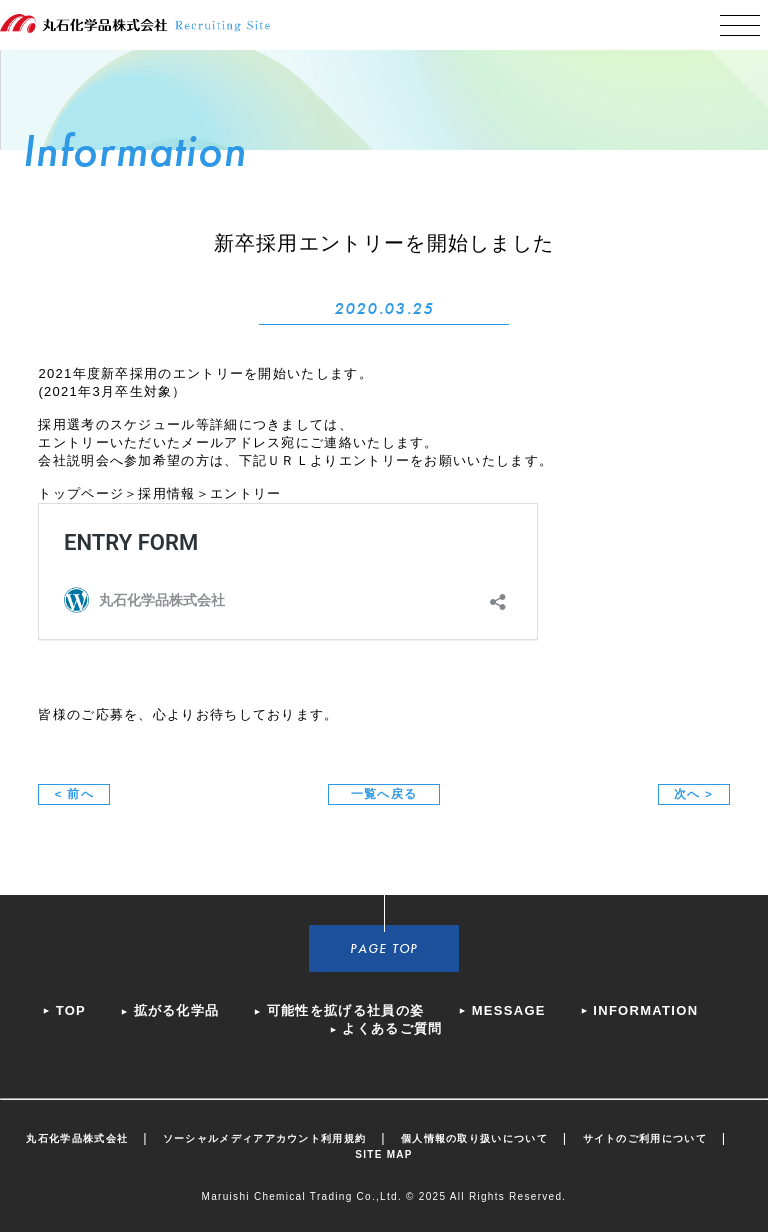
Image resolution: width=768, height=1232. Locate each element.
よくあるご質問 (392, 1028)
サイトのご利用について (645, 1138)
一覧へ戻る (384, 793)
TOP (71, 1010)
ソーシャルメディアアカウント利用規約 (264, 1138)
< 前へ (74, 793)
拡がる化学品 (177, 1010)
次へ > (693, 793)
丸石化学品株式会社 (77, 1138)
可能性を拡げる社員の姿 (345, 1010)
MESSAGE (509, 1010)
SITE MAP (384, 1154)
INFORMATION (645, 1010)
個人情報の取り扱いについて (474, 1138)
